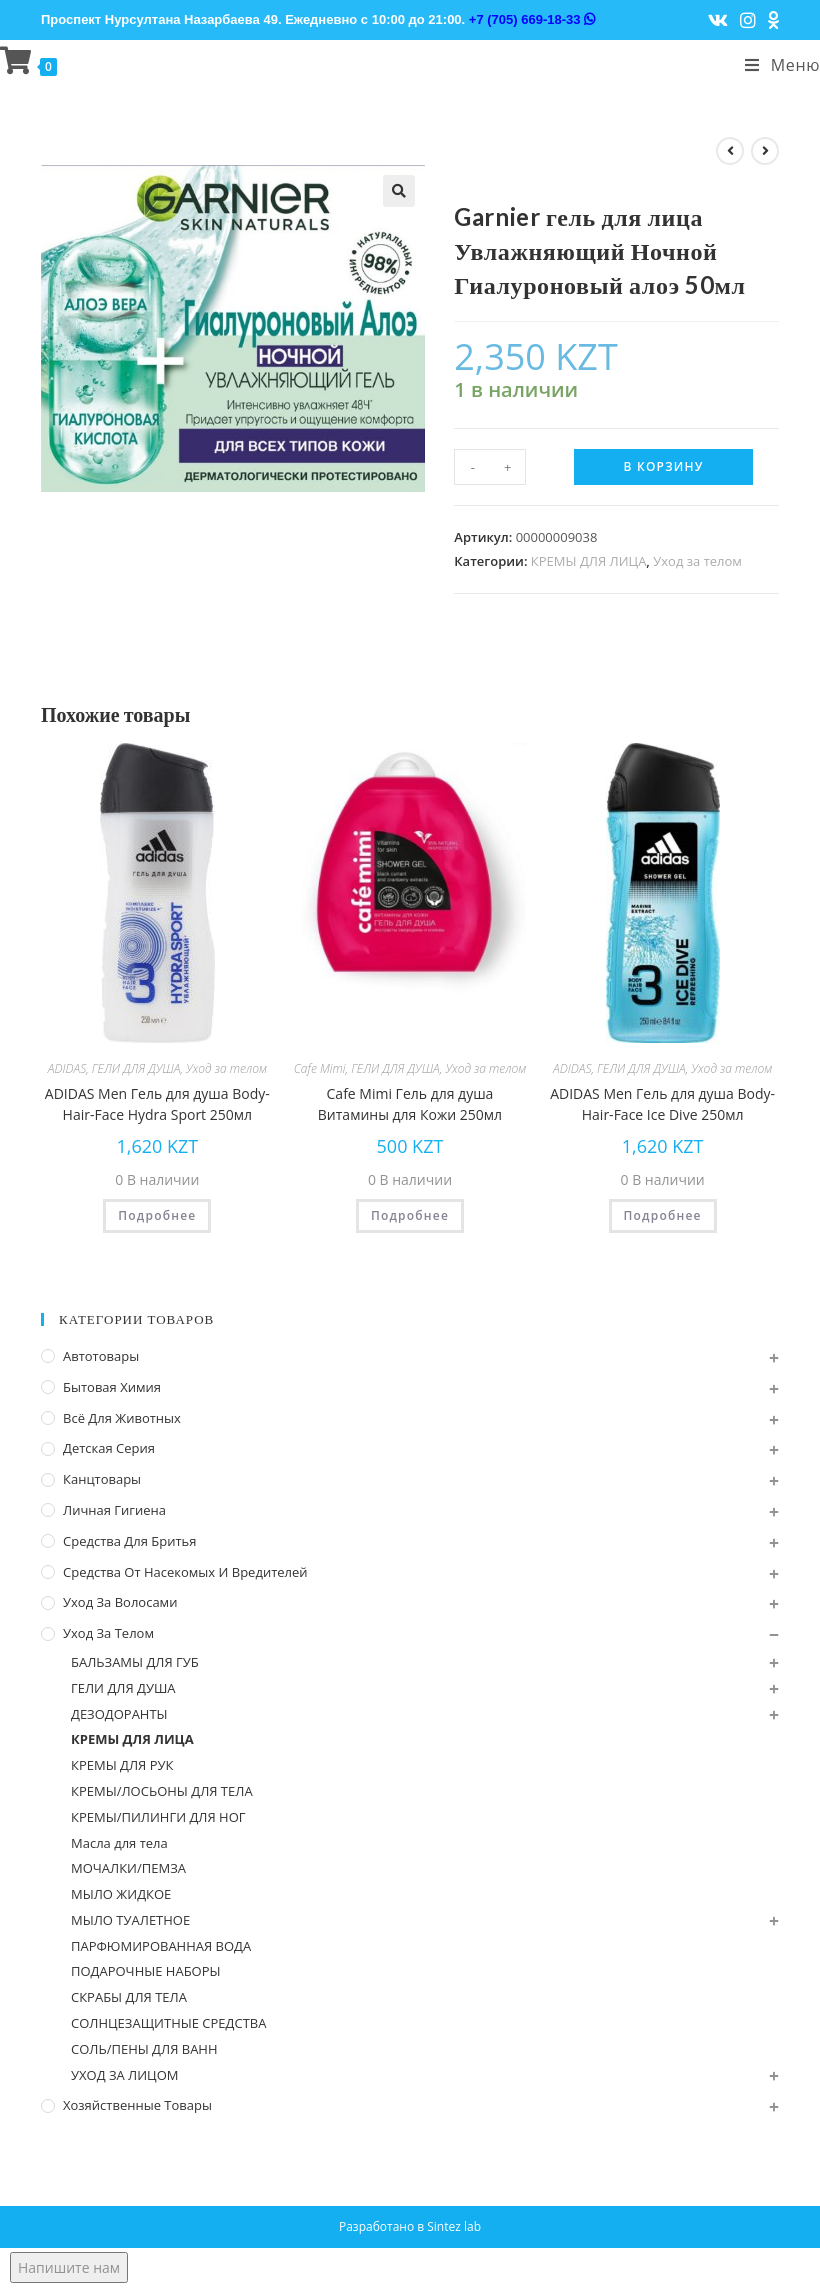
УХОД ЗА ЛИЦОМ (125, 2075)
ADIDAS (67, 1068)
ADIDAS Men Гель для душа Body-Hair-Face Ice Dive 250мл (662, 1104)
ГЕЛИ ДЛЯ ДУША (136, 1068)
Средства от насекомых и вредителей (185, 1572)
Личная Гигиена (114, 1510)
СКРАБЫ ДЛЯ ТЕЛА (129, 1997)
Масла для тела (119, 1843)
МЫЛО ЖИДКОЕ (121, 1894)
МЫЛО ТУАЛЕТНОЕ (130, 1920)
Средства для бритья (129, 1541)
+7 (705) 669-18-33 (532, 19)
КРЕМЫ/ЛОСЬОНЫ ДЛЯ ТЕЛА (162, 1791)
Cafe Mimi (320, 1068)
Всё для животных (122, 1418)
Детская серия (109, 1448)
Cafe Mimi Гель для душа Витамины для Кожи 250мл (410, 1104)
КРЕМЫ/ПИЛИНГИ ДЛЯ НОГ (158, 1817)
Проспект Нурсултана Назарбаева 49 (159, 19)
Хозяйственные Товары (137, 2105)
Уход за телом (697, 561)
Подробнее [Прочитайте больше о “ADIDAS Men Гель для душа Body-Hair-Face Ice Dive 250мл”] (663, 1215)
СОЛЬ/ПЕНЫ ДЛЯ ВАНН (144, 2049)
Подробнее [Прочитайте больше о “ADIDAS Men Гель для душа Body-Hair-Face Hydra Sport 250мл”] (157, 1215)
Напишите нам (69, 2267)
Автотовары (101, 1356)
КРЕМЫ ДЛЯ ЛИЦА (589, 561)
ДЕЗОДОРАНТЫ (119, 1714)
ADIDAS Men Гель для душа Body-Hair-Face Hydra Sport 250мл (157, 1104)
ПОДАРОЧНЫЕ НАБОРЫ (146, 1971)
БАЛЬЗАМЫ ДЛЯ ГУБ (135, 1662)
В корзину (664, 466)
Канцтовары (102, 1479)
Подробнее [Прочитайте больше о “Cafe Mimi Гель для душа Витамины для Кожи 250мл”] (410, 1215)
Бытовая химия (112, 1387)
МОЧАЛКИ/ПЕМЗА (128, 1868)
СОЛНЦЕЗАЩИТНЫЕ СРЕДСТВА (168, 2023)
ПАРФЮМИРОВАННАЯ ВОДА (161, 1946)
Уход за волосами (120, 1602)
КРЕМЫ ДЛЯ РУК (122, 1765)
